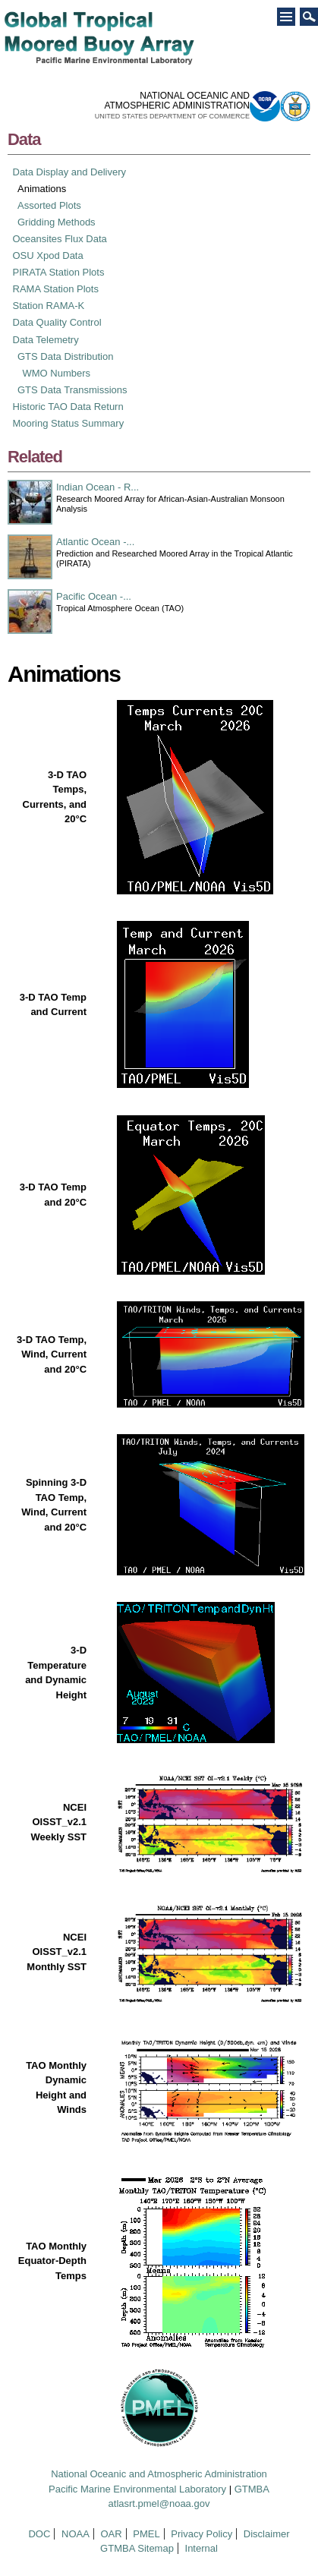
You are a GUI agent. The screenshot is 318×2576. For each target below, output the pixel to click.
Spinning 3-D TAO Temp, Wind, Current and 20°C (54, 1505)
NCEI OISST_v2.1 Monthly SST (57, 1951)
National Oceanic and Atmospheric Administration (159, 2474)
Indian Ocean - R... (97, 487)
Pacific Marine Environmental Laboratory (137, 2489)
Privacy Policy (201, 2534)
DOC (39, 2534)
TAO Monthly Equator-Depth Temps (52, 2260)
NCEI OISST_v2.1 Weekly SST (59, 1822)
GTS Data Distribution (65, 356)
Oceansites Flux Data (60, 238)
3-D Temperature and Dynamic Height (56, 1672)
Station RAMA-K (49, 305)
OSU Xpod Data (48, 255)
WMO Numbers (57, 373)
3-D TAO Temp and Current (53, 1005)
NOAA (75, 2534)
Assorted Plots (49, 205)
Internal (201, 2548)
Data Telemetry (46, 339)
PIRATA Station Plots (59, 272)
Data (24, 139)
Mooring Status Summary (68, 423)
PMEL (146, 2534)
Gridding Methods (56, 222)
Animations (41, 188)
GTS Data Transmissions (72, 390)
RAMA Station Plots (56, 289)
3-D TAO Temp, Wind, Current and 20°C (52, 1354)
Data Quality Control (57, 322)
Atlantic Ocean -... (95, 541)
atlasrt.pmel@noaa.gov (159, 2503)
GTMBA (252, 2489)
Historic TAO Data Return (68, 406)
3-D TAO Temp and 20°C (53, 1194)
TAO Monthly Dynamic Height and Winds (56, 2088)
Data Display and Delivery (70, 172)
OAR (110, 2534)
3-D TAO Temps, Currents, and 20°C (55, 797)
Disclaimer (267, 2534)
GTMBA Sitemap (137, 2548)
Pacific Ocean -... (93, 596)
